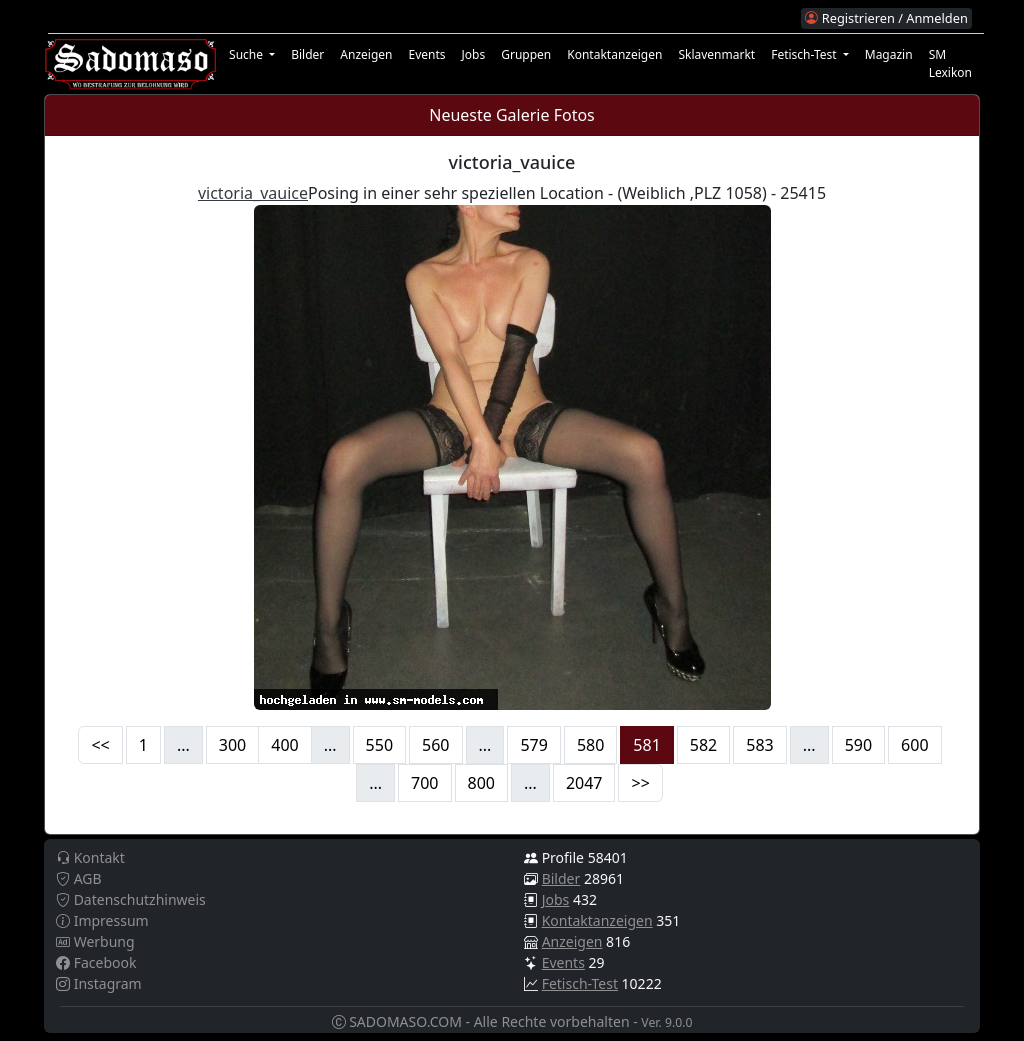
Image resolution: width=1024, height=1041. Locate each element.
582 (703, 745)
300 (232, 745)
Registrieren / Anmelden (886, 18)
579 (533, 745)
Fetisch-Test (580, 983)
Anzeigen (366, 54)
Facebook (96, 962)
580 (590, 745)
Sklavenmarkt (716, 54)
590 (858, 745)
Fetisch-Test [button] (805, 54)
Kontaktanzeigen (614, 54)
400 (284, 745)
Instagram (99, 983)
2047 (584, 783)
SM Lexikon (950, 63)
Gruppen (526, 54)
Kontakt (90, 857)
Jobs (474, 54)
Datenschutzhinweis (131, 899)
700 (424, 783)
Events (426, 54)
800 (481, 783)
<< (100, 745)
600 (914, 745)
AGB (79, 878)
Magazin (889, 54)
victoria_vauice (253, 193)
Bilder (307, 54)
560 (435, 745)
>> (640, 783)
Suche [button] (247, 54)
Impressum (102, 920)
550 (379, 745)
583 (759, 745)
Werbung (95, 941)
